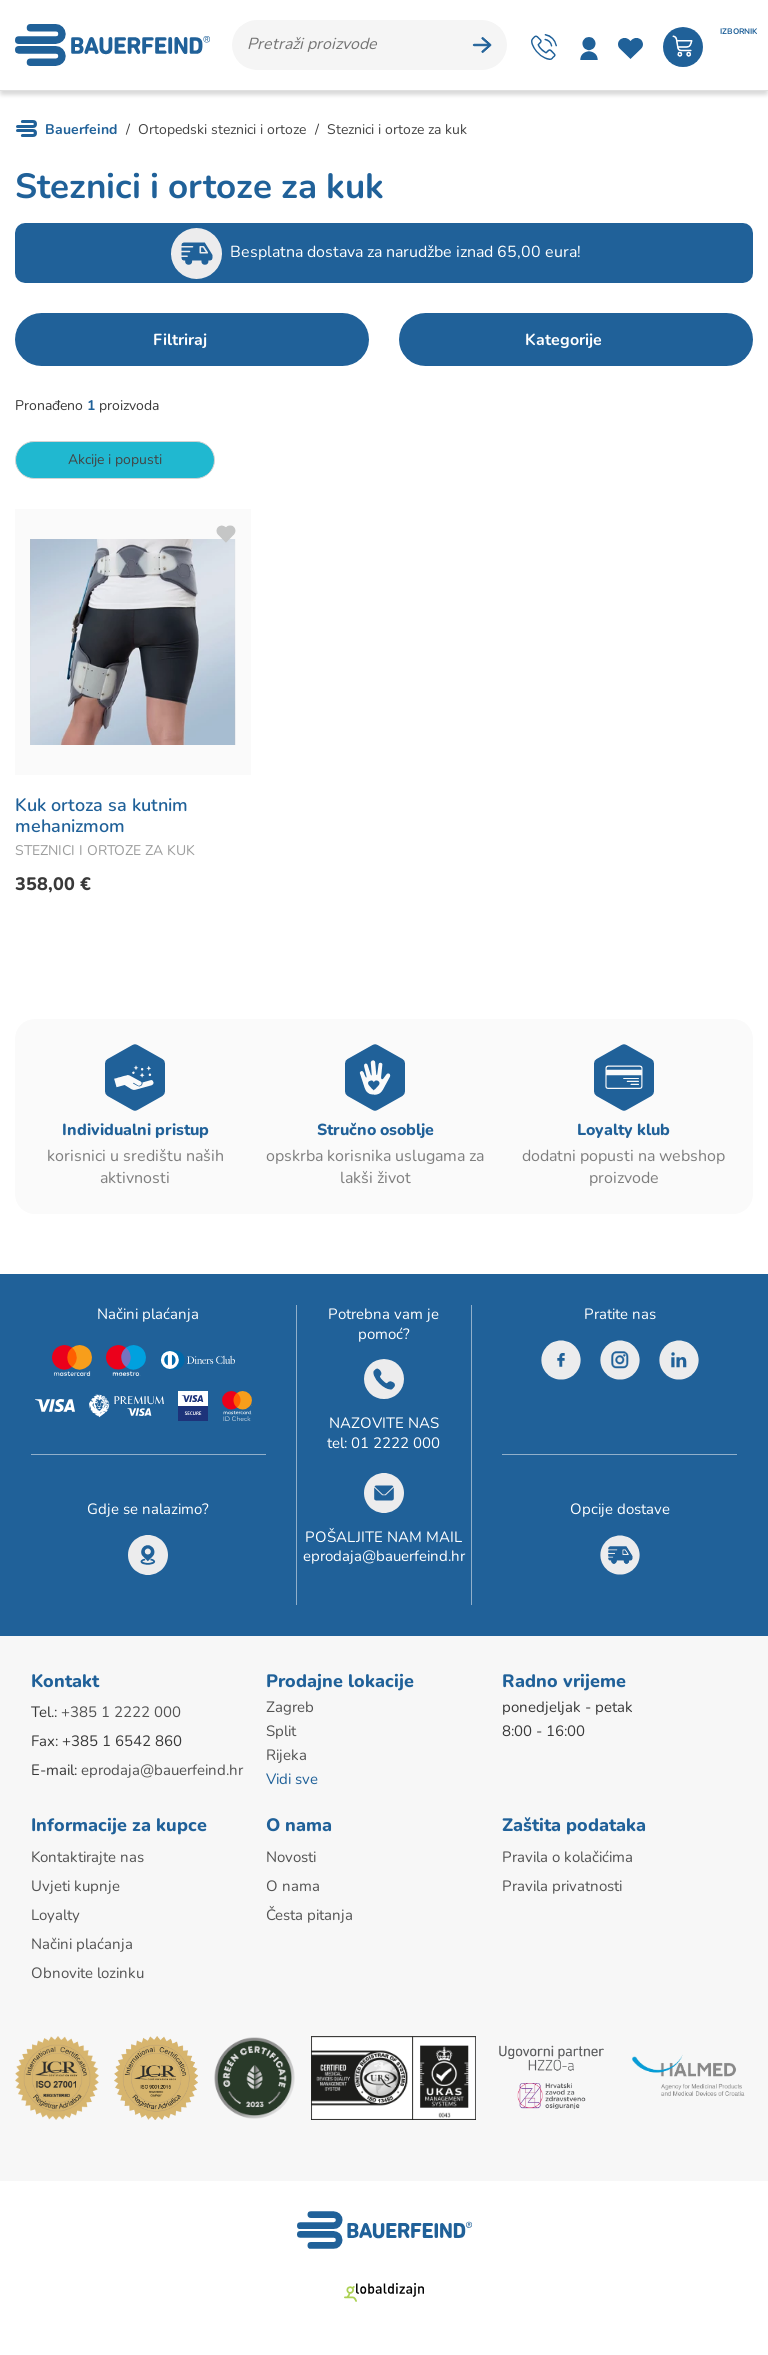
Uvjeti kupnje (75, 1886)
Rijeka (286, 1755)
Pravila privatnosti (562, 1886)
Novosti (291, 1857)
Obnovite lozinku (87, 1973)
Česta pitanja (309, 1915)
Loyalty (55, 1915)
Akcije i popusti (115, 459)
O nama (293, 1886)
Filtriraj (180, 340)
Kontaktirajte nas (87, 1857)
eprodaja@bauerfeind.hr (384, 1556)
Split (281, 1731)
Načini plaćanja (82, 1944)
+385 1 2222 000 (121, 1712)
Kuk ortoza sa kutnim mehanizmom (101, 816)
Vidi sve (292, 1779)
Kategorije (563, 340)
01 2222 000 (395, 1443)
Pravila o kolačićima (567, 1857)
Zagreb (290, 1707)
